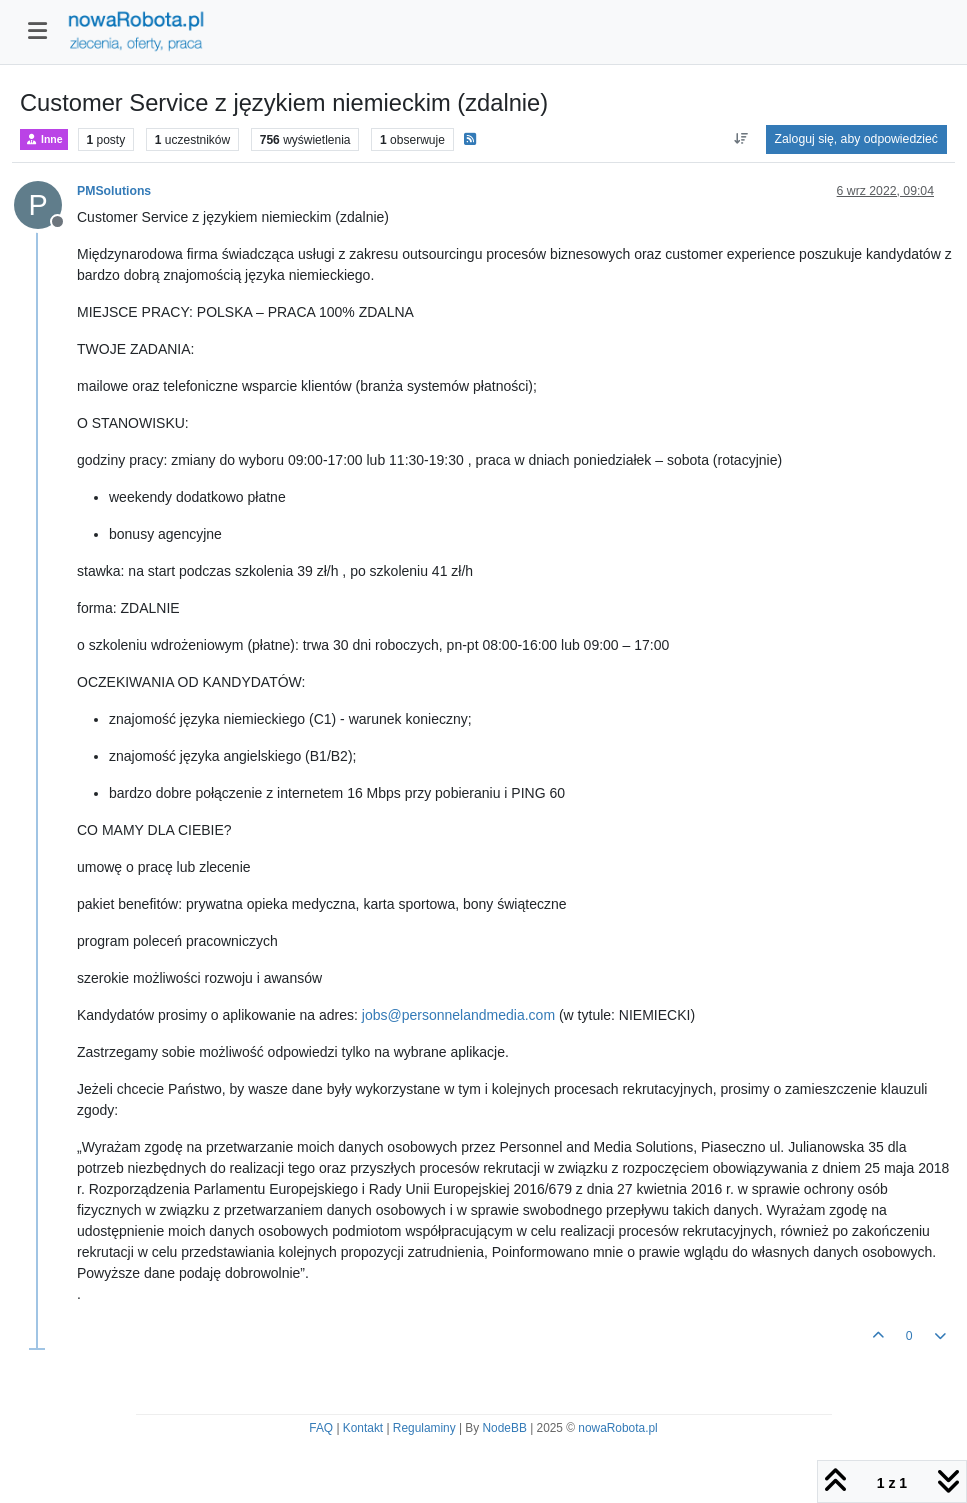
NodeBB (505, 1428)
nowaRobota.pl (617, 1428)
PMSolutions (114, 191)
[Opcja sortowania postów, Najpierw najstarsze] (740, 139)
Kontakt (363, 1428)
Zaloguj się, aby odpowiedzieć (856, 139)
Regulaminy (424, 1428)
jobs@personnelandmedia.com (458, 1015)
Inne (44, 139)
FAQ (321, 1428)
